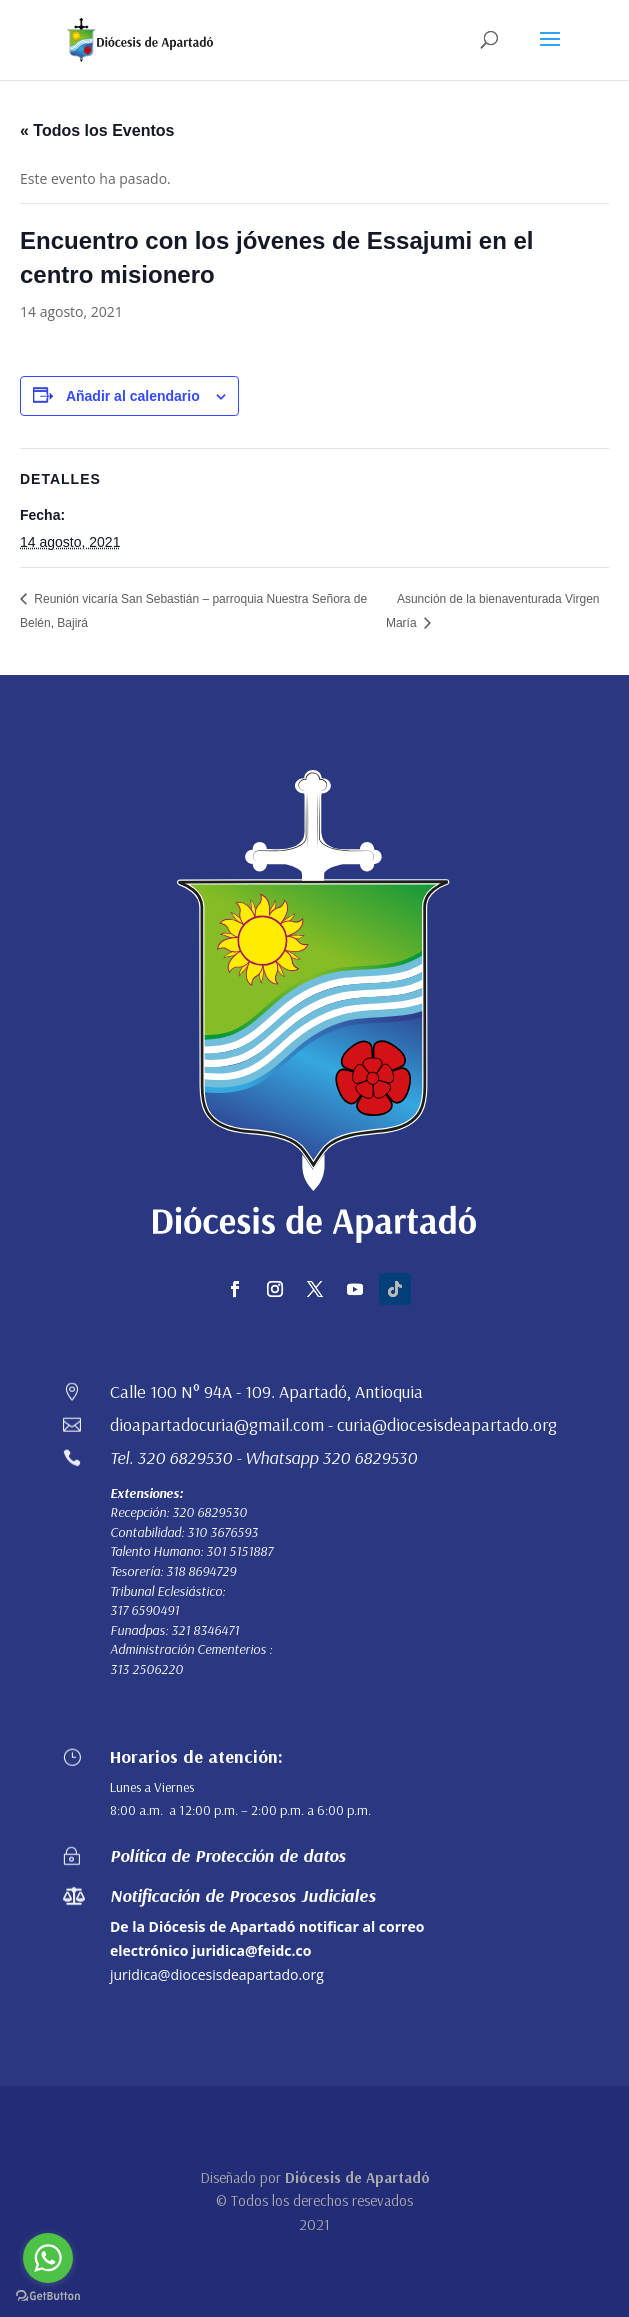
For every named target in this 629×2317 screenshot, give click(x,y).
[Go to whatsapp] (48, 2258)
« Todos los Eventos (97, 130)
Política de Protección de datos (228, 1855)
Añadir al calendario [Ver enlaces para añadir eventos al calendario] (133, 396)
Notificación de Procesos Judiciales (243, 1895)
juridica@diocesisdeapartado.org (217, 1974)
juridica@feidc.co (251, 1950)
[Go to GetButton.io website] (48, 2296)
